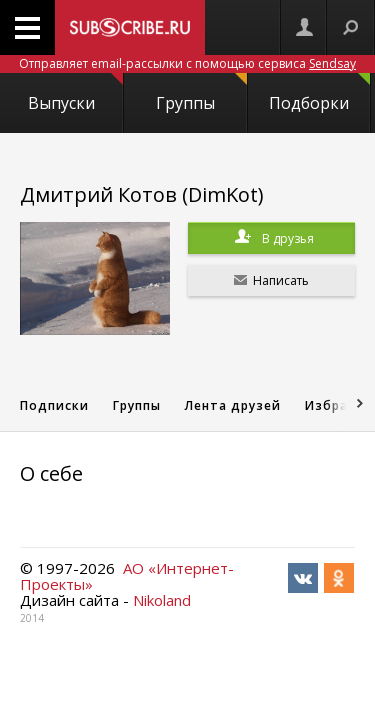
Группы (201, 93)
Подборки (319, 93)
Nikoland (162, 600)
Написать (271, 280)
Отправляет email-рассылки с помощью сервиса (187, 63)
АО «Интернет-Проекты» (127, 576)
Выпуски (75, 93)
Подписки (54, 405)
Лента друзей (233, 405)
